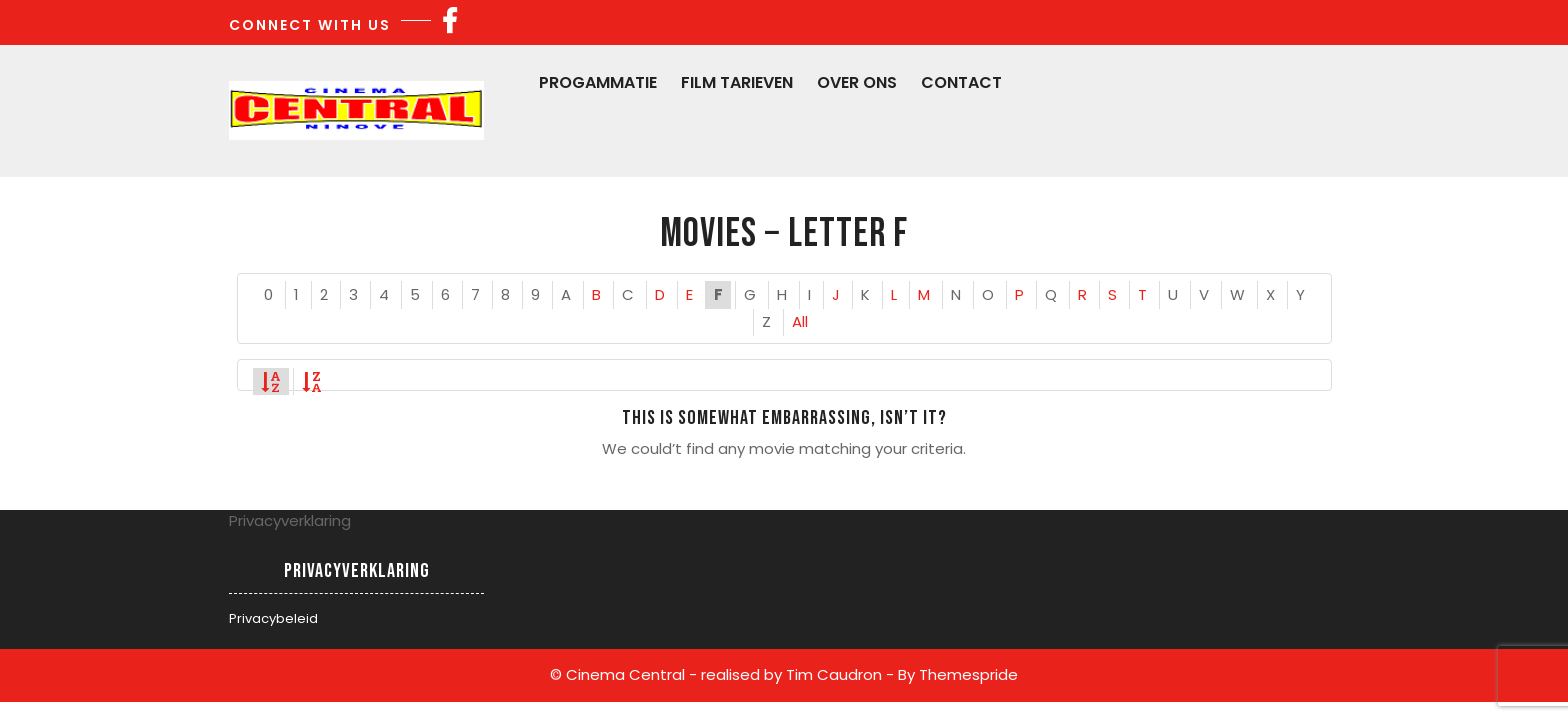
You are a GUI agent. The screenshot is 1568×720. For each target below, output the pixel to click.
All (800, 321)
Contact (961, 82)
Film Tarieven (737, 82)
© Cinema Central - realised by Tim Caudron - (722, 674)
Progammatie (598, 82)
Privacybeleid (273, 618)
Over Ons (857, 82)
